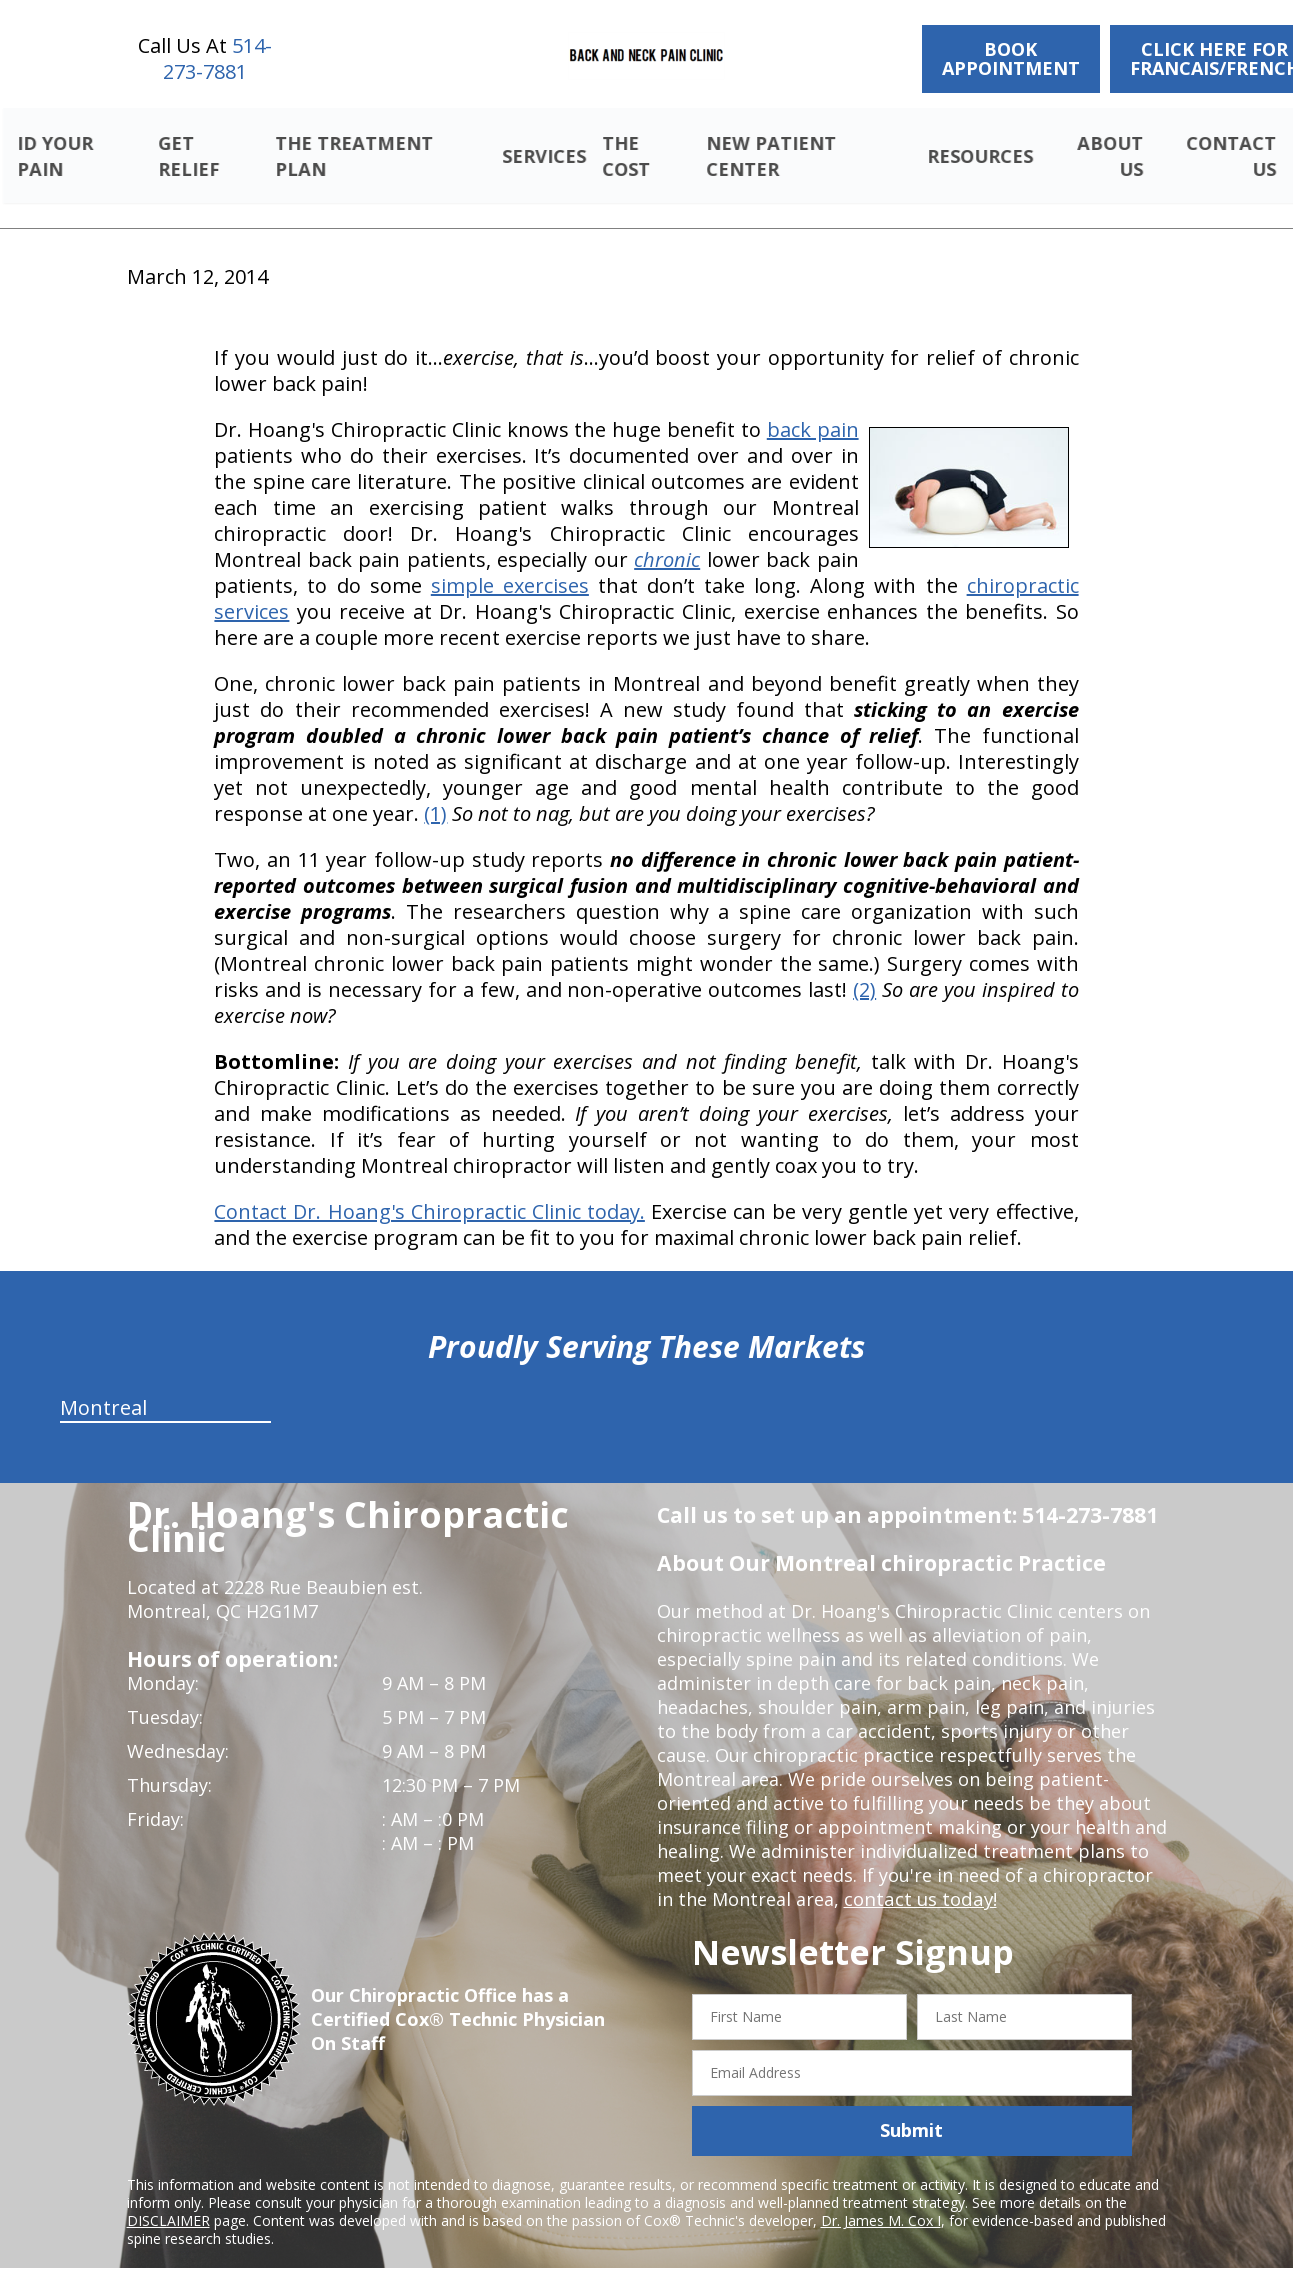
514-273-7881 (217, 58)
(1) (435, 790)
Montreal (103, 1384)
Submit (911, 2107)
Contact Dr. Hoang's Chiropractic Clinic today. (429, 1188)
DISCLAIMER (168, 2196)
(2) (864, 966)
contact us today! (918, 1876)
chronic (667, 536)
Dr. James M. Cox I (881, 2196)
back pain (813, 406)
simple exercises (510, 562)
